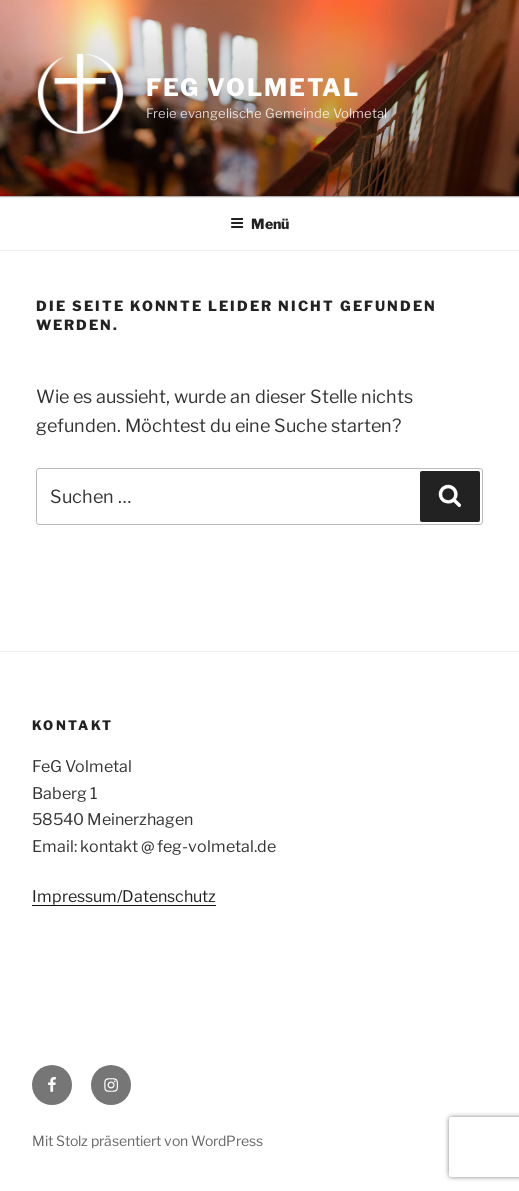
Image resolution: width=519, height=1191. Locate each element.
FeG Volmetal (253, 87)
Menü (259, 223)
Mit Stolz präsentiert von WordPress (147, 1140)
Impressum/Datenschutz (124, 896)
